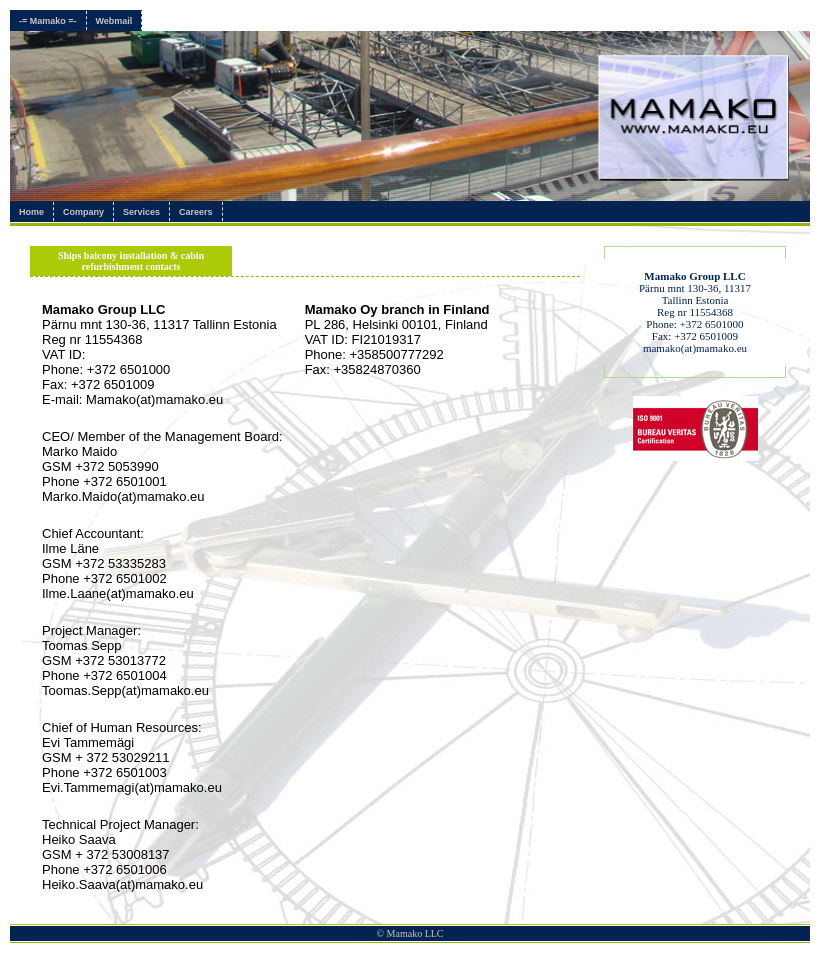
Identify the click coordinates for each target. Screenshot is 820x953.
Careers (196, 212)
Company (83, 212)
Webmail (114, 21)
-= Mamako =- (48, 21)
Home (31, 212)
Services (141, 212)
